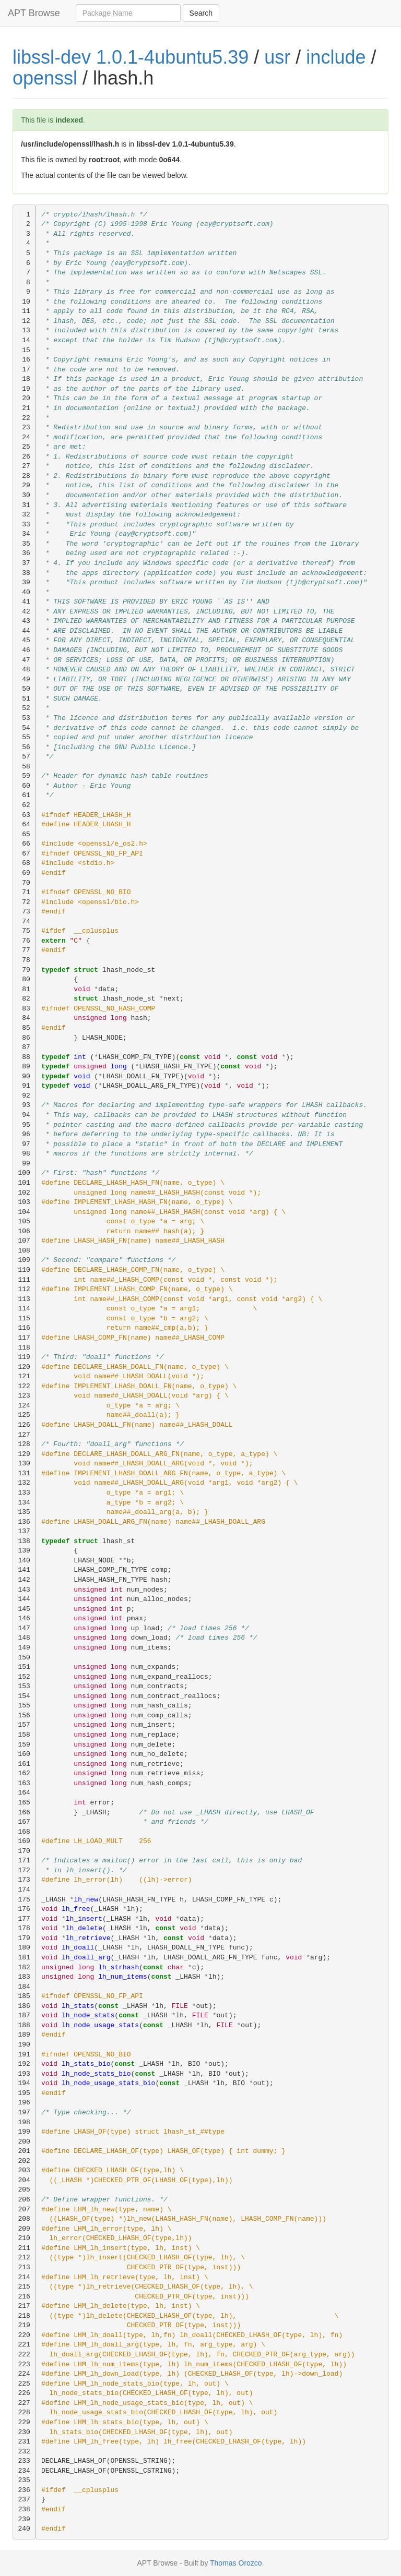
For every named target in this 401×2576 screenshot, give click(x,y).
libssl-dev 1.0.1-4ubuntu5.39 (131, 57)
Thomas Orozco (236, 2563)
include (335, 57)
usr (277, 57)
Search (201, 13)
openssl (45, 78)
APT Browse (34, 13)
